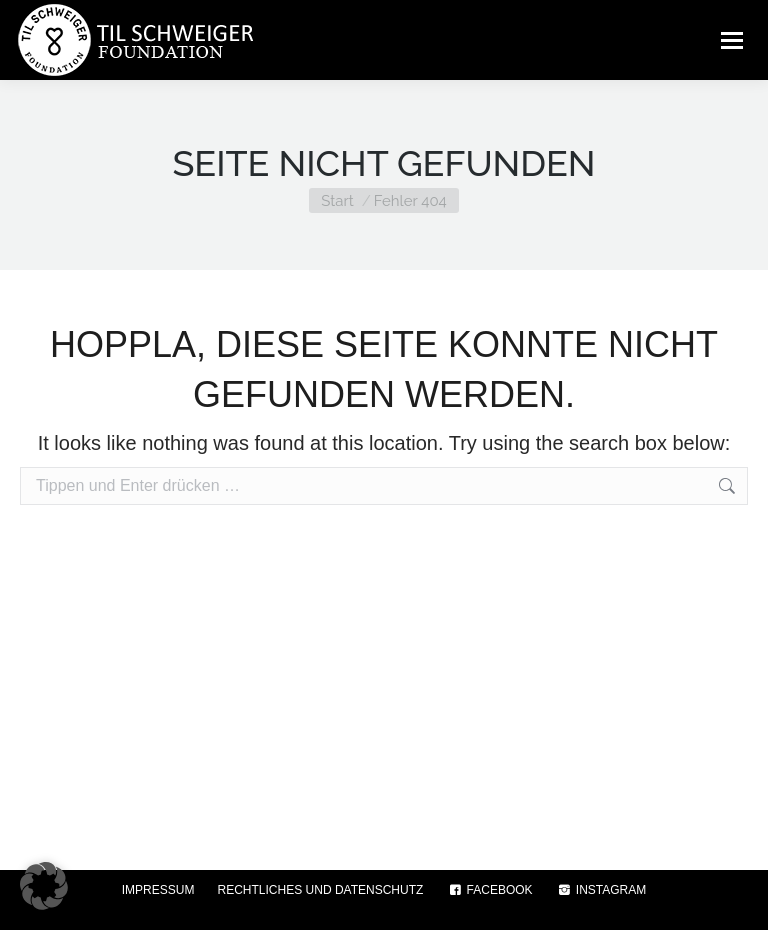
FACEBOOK (489, 890)
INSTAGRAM (601, 890)
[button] (44, 886)
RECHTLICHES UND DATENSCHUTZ (321, 890)
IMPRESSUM (158, 890)
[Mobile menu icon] (732, 40)
